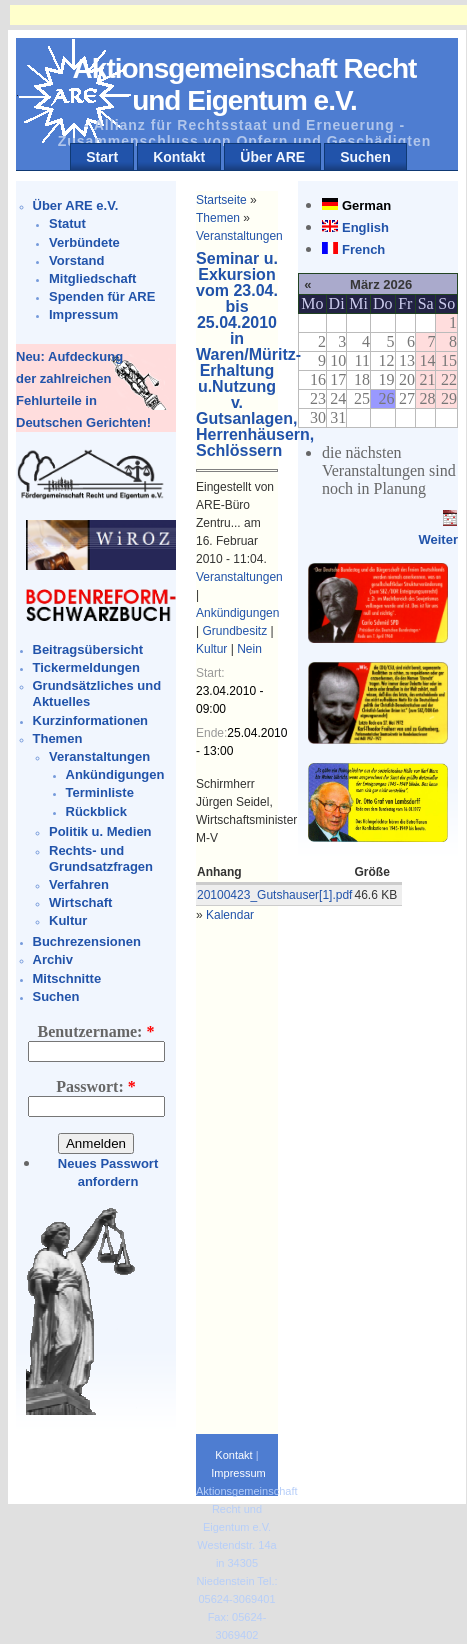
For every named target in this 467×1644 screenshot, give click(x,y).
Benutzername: (96, 1031)
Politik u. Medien (100, 831)
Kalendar (230, 915)
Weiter (438, 539)
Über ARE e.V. (76, 205)
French (363, 249)
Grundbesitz (234, 631)
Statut (67, 223)
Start (102, 157)
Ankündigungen (115, 774)
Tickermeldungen (86, 667)
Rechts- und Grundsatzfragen (101, 858)
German (366, 205)
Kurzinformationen (91, 720)
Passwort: (96, 1086)
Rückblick (96, 811)
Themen (58, 738)
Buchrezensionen (87, 941)
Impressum (83, 314)
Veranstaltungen (99, 756)
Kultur (68, 920)
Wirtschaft (80, 902)
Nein (249, 649)
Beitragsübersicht (88, 649)
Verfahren (79, 884)
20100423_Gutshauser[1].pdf (274, 895)
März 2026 (381, 284)
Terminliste (100, 792)
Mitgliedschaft (92, 278)
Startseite (221, 200)
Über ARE (272, 157)
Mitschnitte (67, 978)
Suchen (365, 157)
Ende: (211, 733)
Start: (210, 673)
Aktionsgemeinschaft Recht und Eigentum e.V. (245, 84)
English (365, 227)
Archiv (53, 959)
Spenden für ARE (102, 296)
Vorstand (76, 260)
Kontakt (179, 157)
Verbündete (84, 242)
